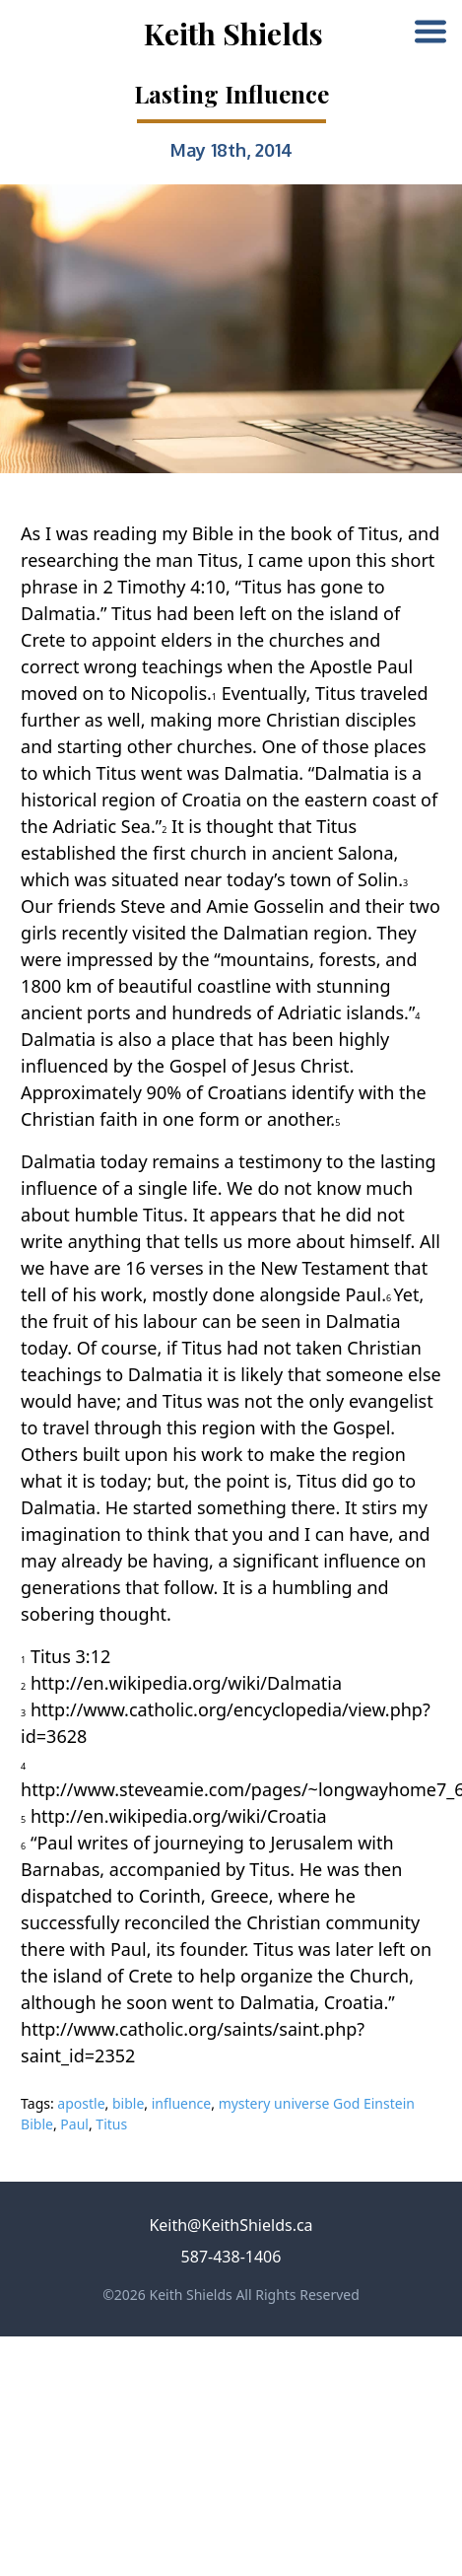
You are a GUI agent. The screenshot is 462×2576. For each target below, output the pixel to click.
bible (128, 2103)
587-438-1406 (231, 2256)
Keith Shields (233, 33)
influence (182, 2103)
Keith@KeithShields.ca (230, 2225)
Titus (111, 2124)
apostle (80, 2103)
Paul (74, 2124)
